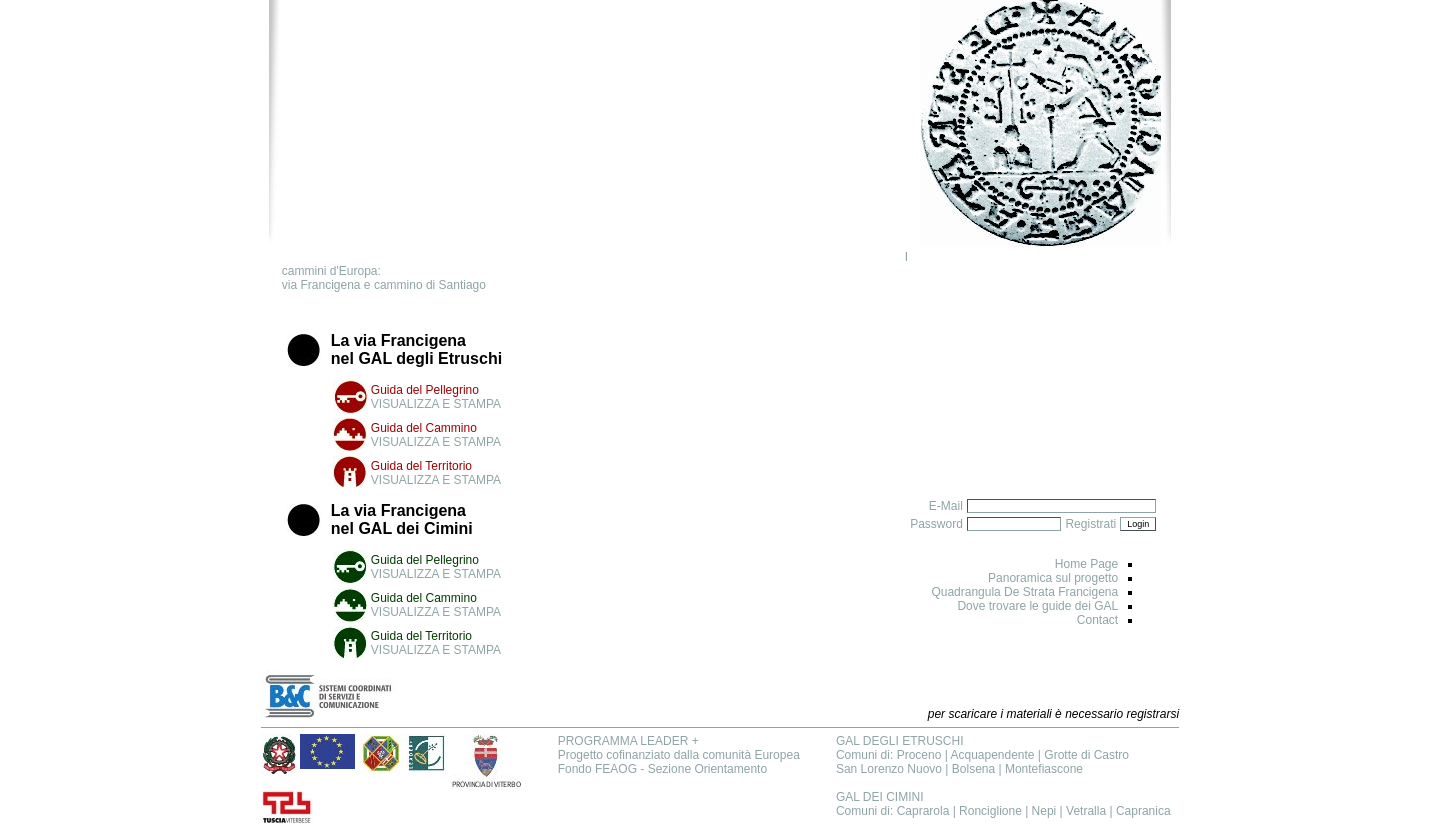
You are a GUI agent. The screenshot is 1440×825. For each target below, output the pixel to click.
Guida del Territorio (421, 466)
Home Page (1086, 564)
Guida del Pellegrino (425, 390)
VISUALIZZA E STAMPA (436, 404)
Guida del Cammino (424, 428)
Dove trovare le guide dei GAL (1037, 606)
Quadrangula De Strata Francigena (1024, 592)
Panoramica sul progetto (1053, 578)
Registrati (1090, 524)
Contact (1097, 620)
